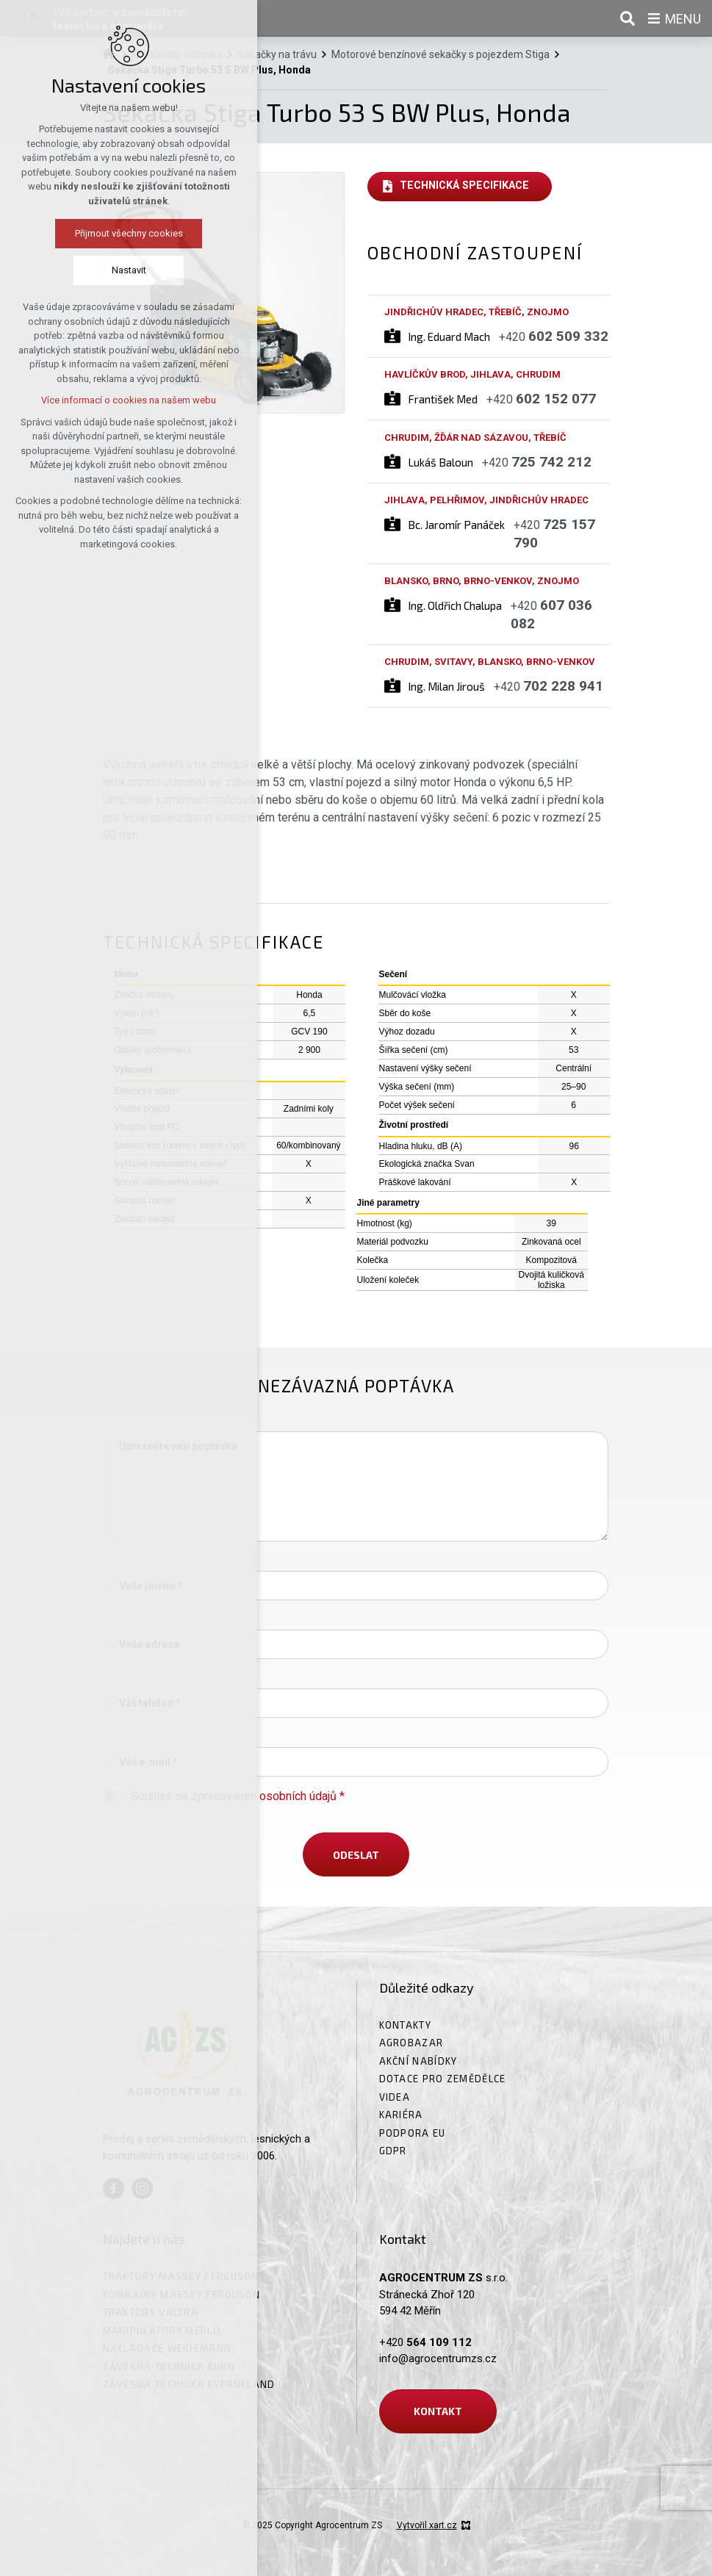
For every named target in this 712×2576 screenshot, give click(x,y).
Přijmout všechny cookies (94, 233)
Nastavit (93, 270)
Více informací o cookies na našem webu (94, 400)
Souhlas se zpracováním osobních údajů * (238, 1796)
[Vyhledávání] (627, 18)
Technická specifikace (464, 185)
